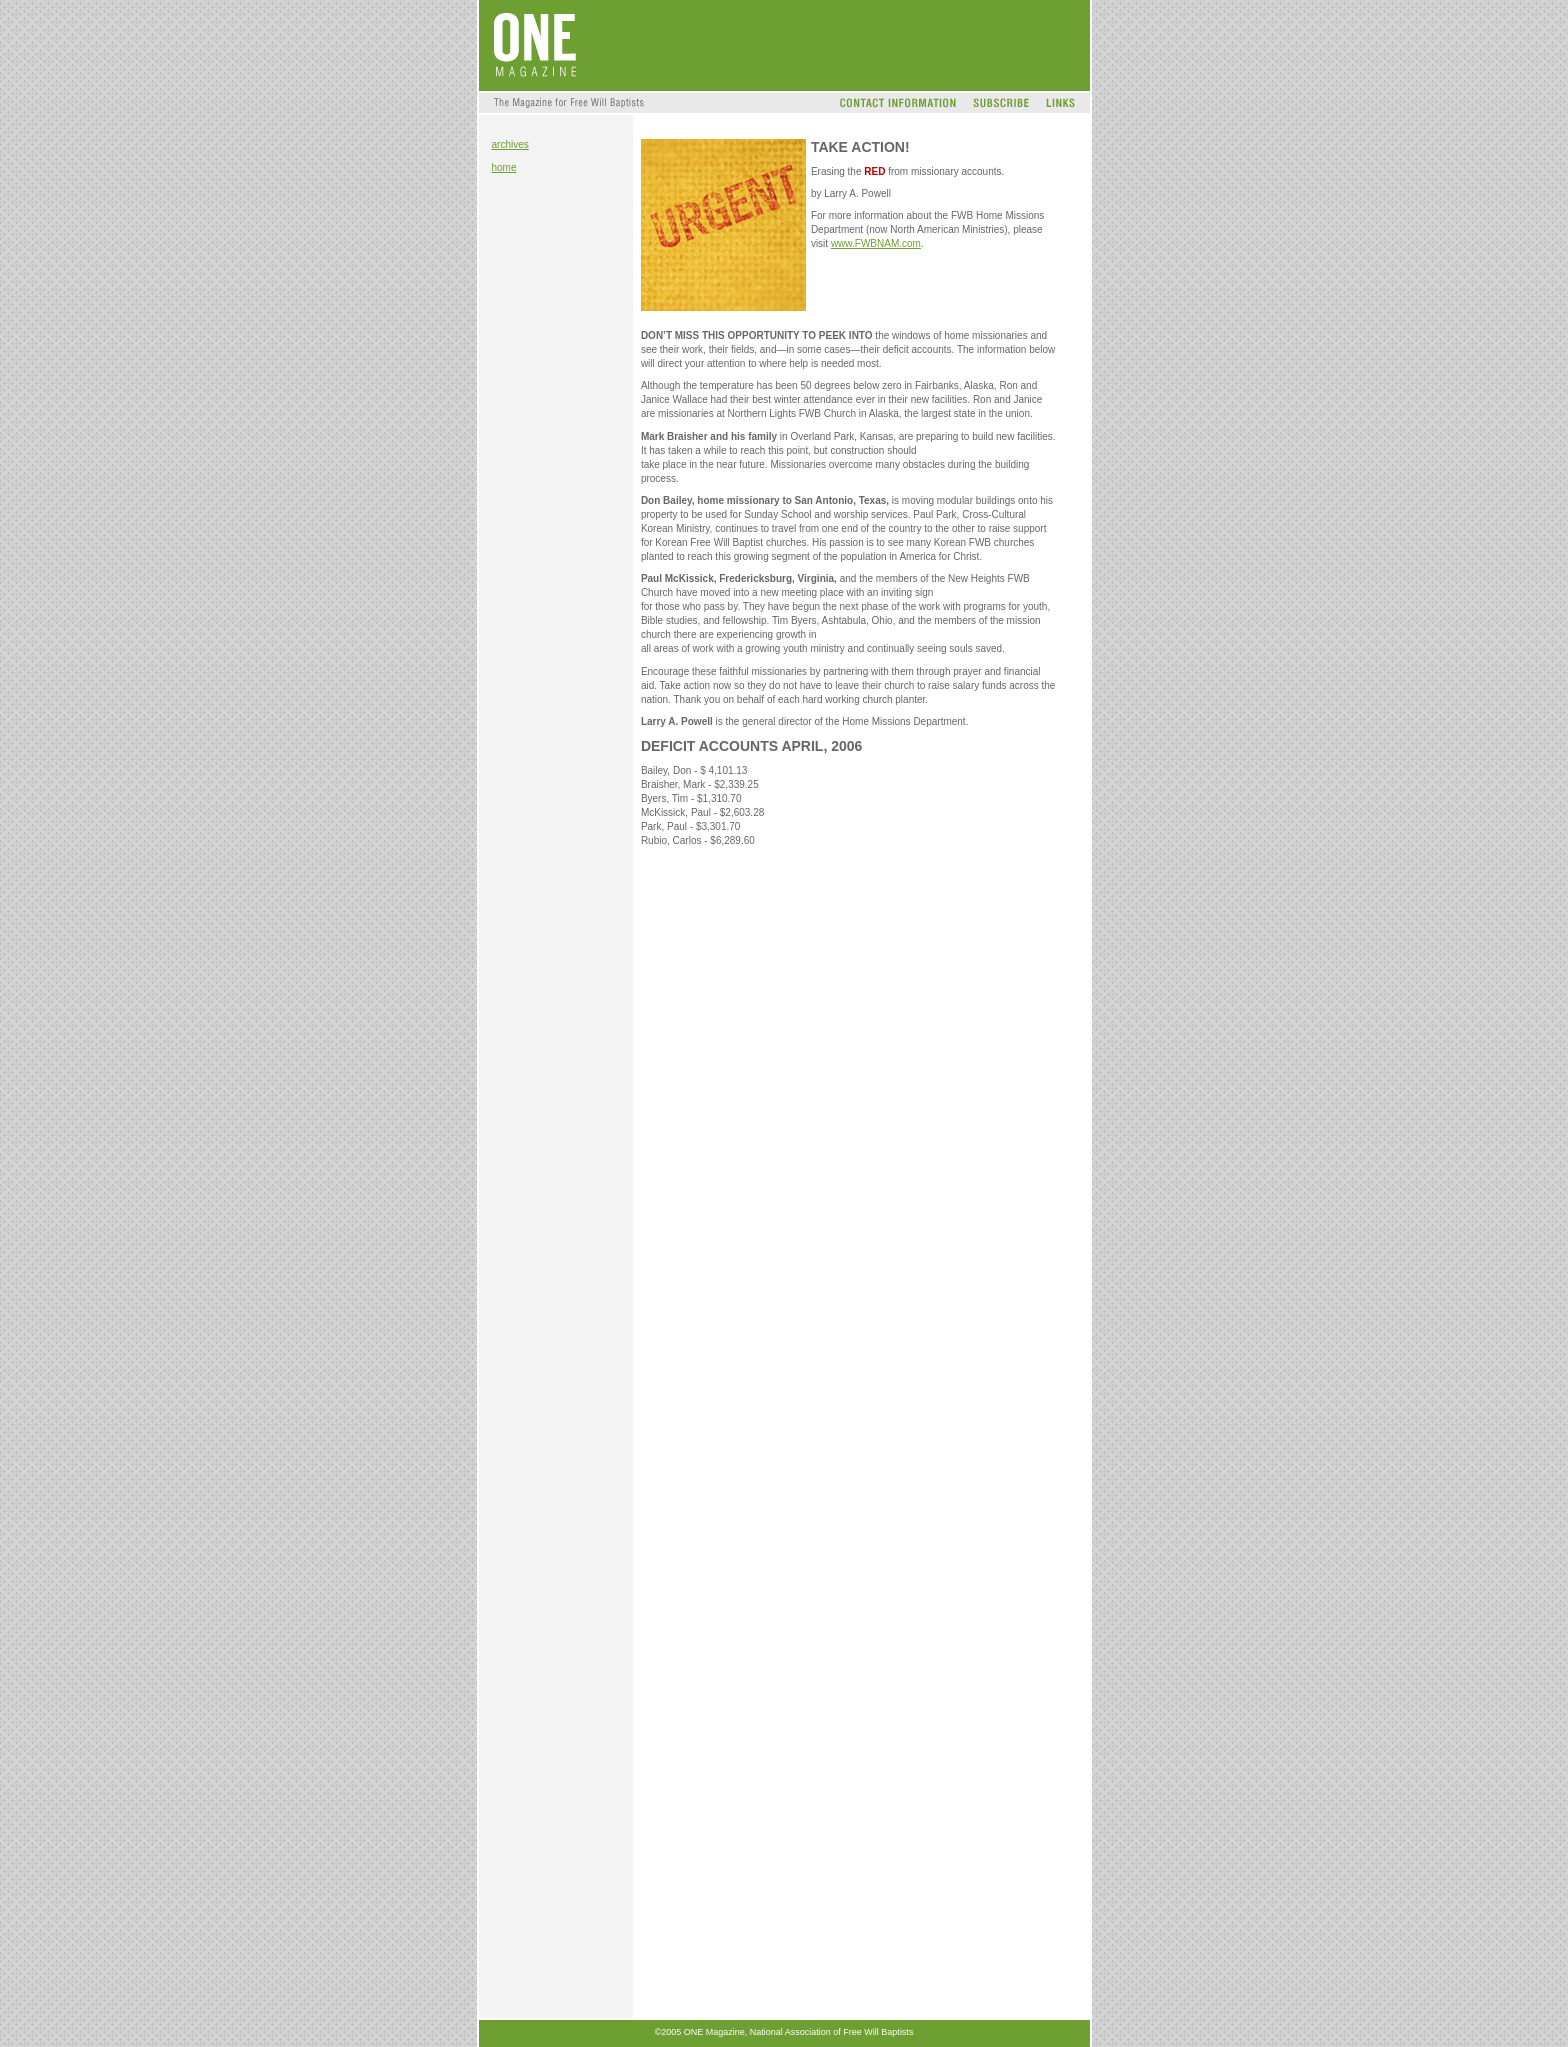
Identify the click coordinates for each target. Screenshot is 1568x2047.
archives (510, 144)
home (504, 167)
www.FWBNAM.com (876, 243)
